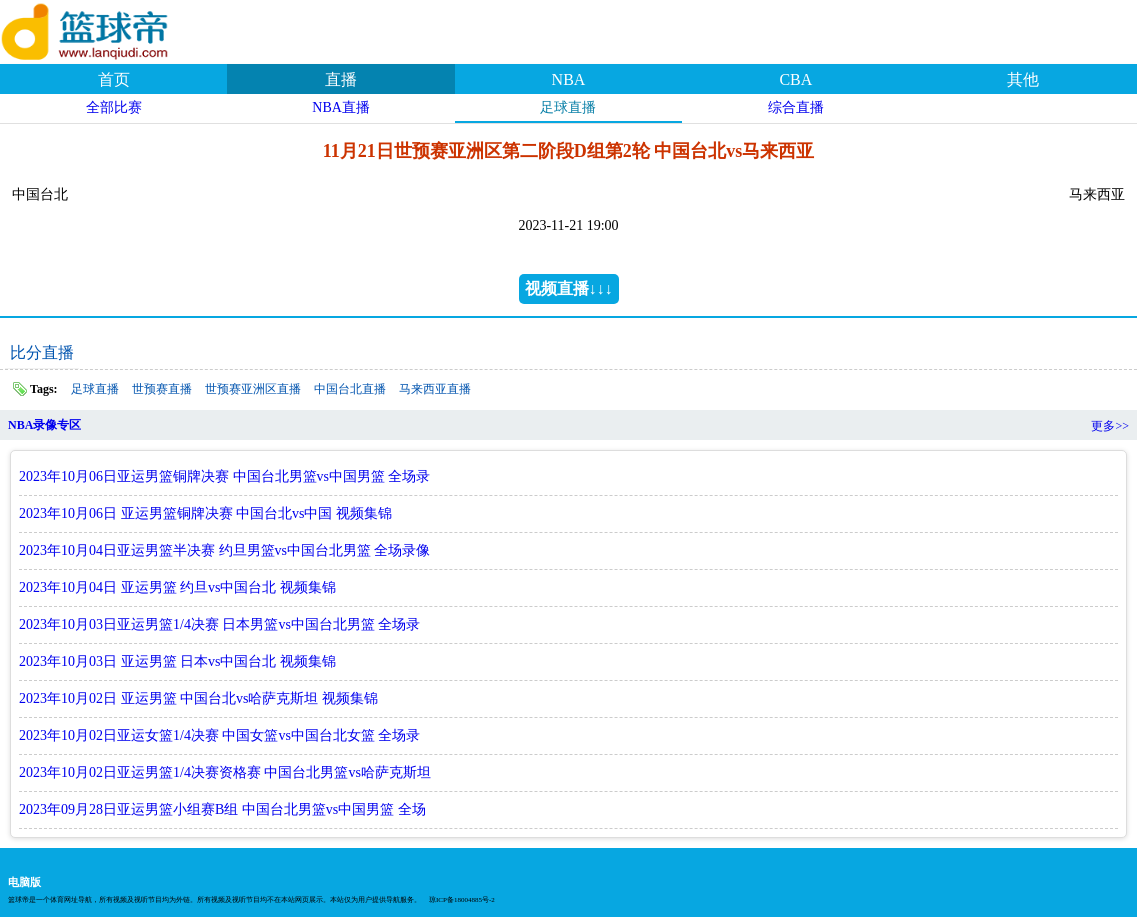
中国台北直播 (350, 389)
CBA (795, 79)
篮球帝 (110, 29)
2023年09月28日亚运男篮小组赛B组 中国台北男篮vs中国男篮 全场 (222, 809)
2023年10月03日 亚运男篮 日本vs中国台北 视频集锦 (177, 661)
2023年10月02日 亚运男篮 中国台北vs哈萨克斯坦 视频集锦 (198, 698)
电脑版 (24, 882)
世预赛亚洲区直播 (253, 389)
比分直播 (42, 352)
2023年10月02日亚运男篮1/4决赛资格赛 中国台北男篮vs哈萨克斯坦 (225, 772)
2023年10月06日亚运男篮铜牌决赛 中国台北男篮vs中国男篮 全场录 (224, 476)
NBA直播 (341, 107)
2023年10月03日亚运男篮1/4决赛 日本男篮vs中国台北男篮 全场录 (219, 624)
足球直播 (568, 107)
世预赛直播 (162, 389)
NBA (569, 79)
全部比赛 (114, 107)
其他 (1023, 79)
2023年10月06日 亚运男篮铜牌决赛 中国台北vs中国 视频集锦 (205, 513)
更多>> (1110, 426)
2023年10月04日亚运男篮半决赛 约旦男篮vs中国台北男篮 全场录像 (224, 550)
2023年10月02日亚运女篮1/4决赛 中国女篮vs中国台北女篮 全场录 (219, 735)
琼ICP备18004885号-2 (462, 900)
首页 (114, 79)
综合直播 (796, 107)
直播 (341, 79)
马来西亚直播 (435, 389)
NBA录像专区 (44, 425)
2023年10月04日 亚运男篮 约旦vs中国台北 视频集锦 (177, 587)
